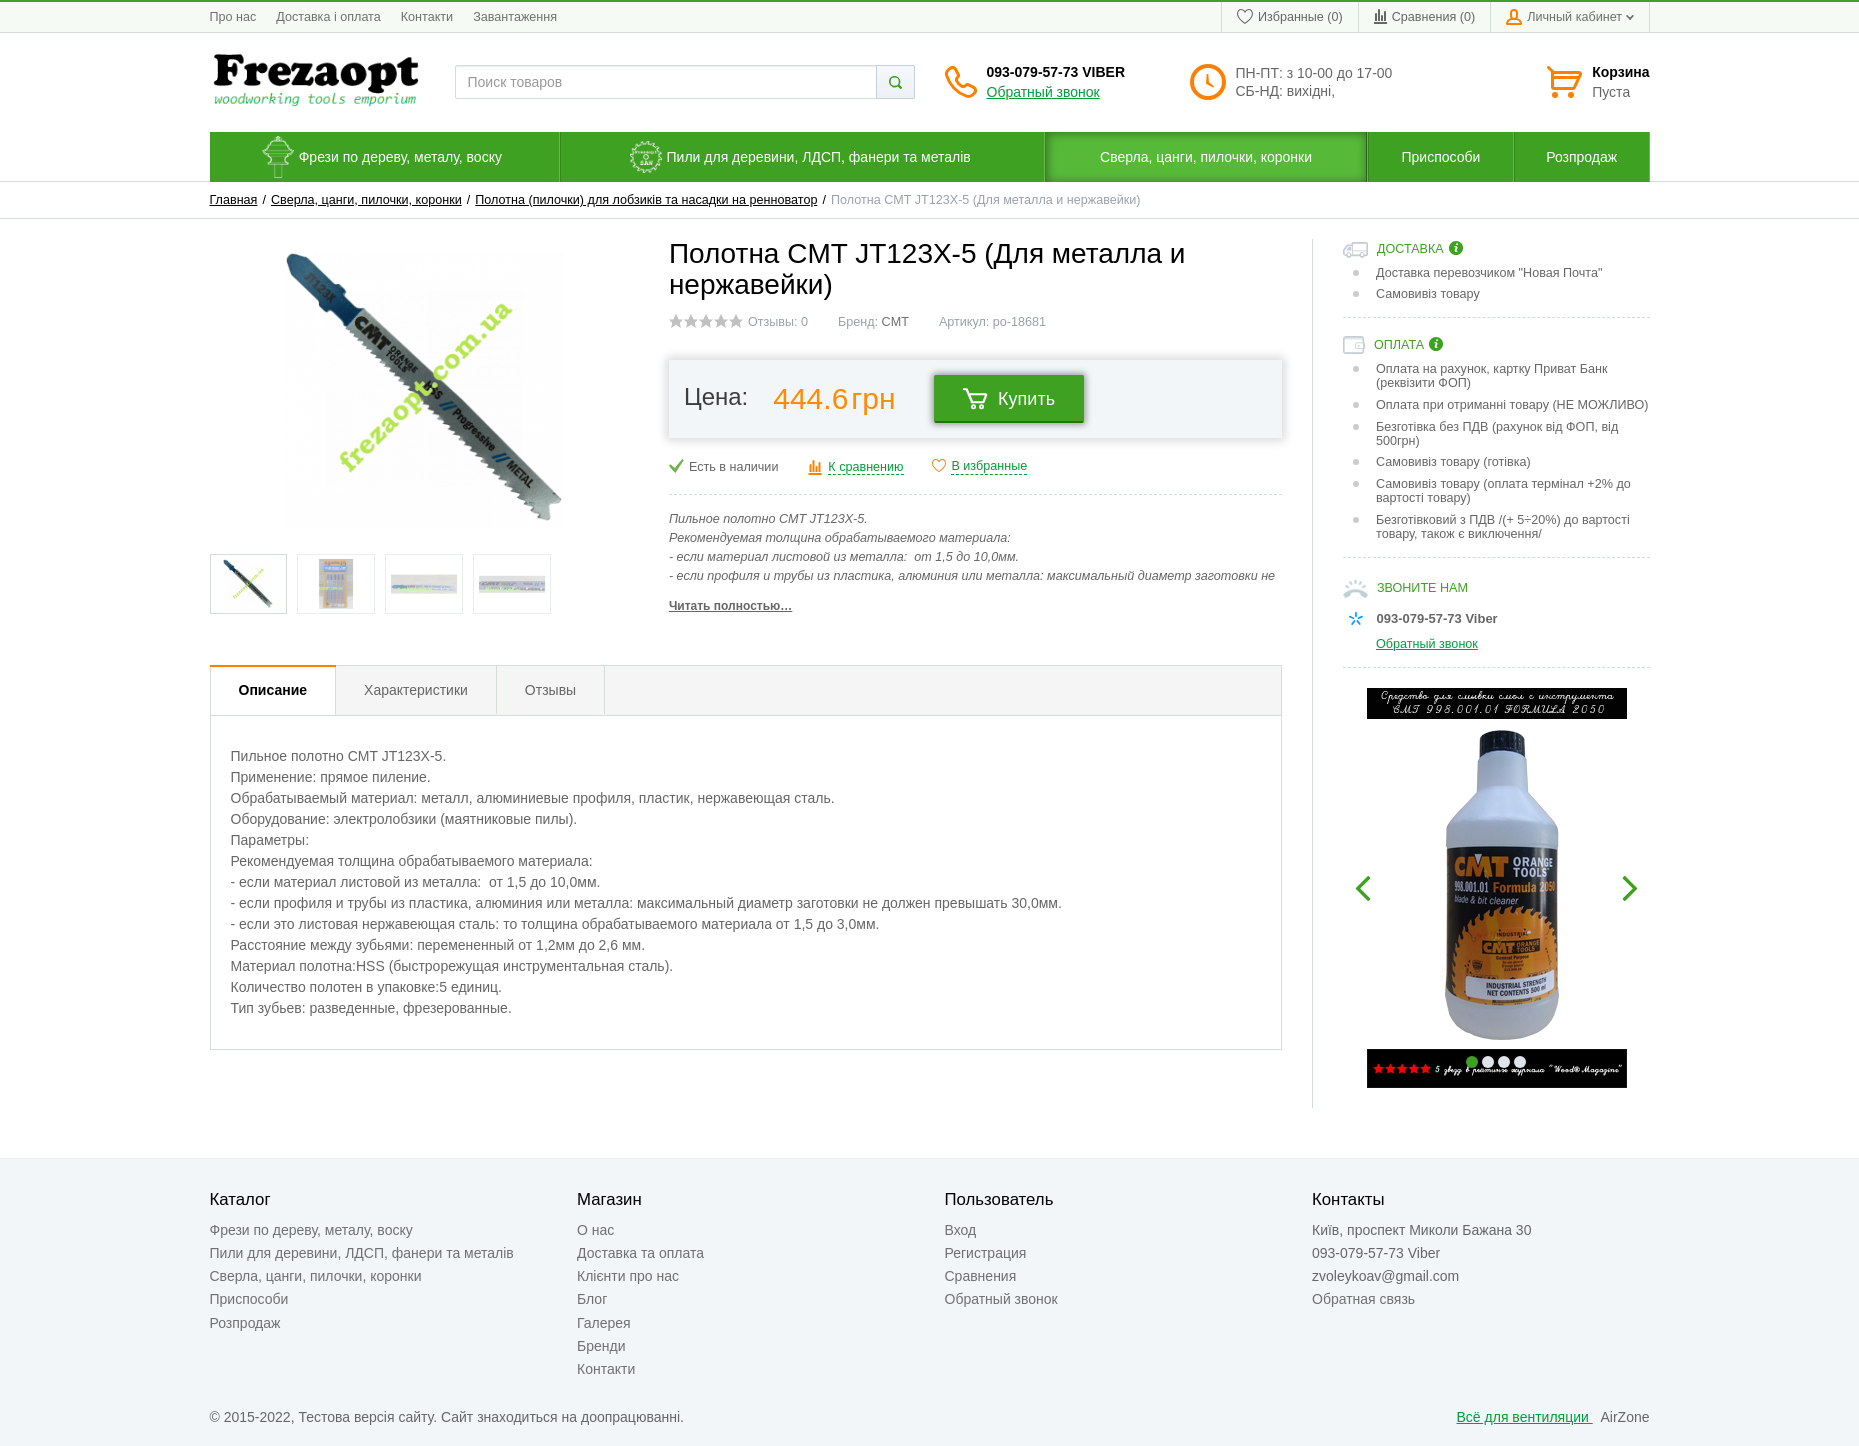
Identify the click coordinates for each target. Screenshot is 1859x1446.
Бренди (601, 1346)
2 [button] (1488, 1062)
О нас (595, 1230)
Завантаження (515, 17)
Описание (273, 690)
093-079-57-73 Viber (1056, 72)
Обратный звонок (1043, 92)
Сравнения (981, 1276)
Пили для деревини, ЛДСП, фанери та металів (362, 1253)
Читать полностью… (730, 606)
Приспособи (249, 1299)
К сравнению (865, 467)
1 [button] (1472, 1062)
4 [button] (1520, 1062)
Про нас (233, 17)
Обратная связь (1363, 1299)
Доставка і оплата (328, 17)
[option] (1496, 888)
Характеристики (416, 690)
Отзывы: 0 (778, 322)
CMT (895, 322)
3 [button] (1504, 1062)
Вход (961, 1230)
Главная (234, 200)
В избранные (989, 466)
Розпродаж (245, 1323)
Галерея (604, 1323)
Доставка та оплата (640, 1253)
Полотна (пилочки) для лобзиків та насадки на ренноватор (646, 200)
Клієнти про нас (628, 1276)
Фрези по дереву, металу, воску (311, 1230)
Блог (592, 1299)
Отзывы (550, 690)
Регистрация (986, 1253)
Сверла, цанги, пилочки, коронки (366, 200)
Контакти (427, 17)
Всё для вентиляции (1525, 1417)
